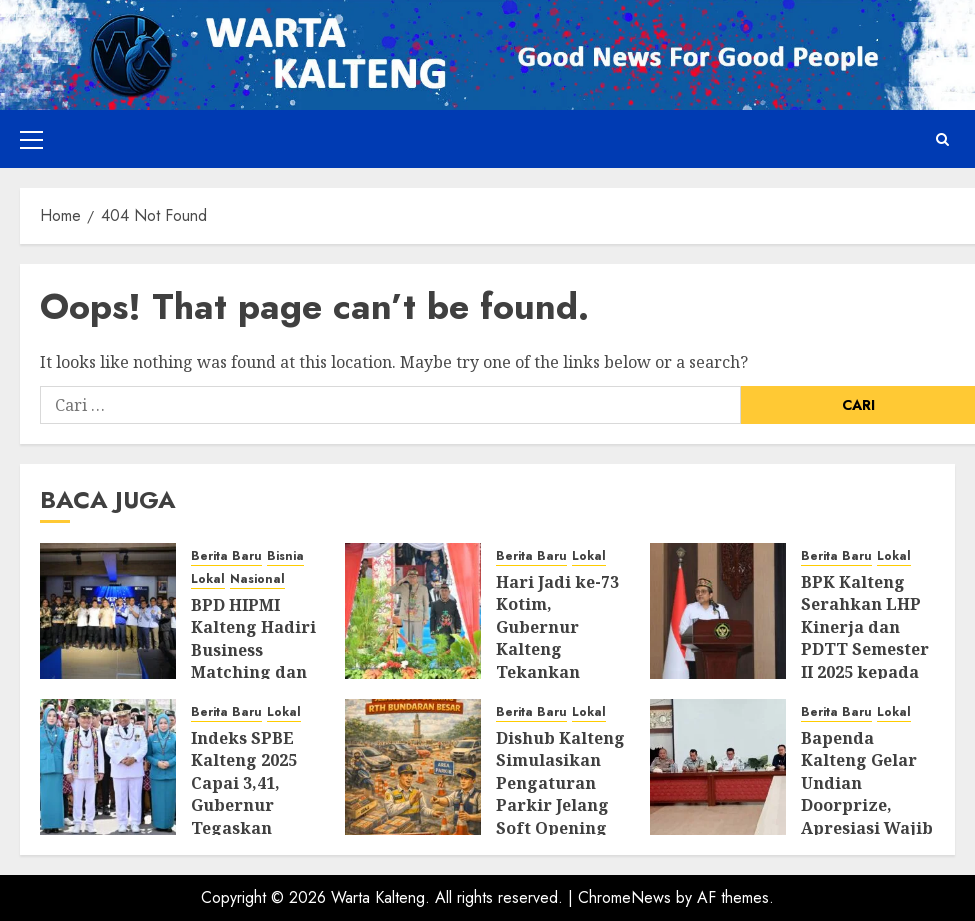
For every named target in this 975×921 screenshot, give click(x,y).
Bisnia (285, 556)
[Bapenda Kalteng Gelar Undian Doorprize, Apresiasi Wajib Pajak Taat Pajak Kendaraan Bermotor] (718, 767)
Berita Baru (226, 556)
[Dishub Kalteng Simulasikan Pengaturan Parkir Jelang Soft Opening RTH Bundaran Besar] (413, 767)
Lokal (208, 579)
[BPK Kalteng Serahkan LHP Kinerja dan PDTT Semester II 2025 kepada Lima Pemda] (718, 611)
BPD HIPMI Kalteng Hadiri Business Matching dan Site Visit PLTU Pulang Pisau (253, 661)
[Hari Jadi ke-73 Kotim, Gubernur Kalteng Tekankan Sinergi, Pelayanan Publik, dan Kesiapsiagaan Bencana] (413, 611)
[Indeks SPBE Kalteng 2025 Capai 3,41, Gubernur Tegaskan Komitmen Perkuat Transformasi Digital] (108, 767)
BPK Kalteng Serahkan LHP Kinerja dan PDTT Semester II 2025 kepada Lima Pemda (865, 638)
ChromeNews (624, 897)
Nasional (257, 579)
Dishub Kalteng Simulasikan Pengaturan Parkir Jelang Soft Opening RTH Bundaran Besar (560, 805)
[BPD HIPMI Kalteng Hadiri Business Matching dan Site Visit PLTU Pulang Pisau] (108, 611)
